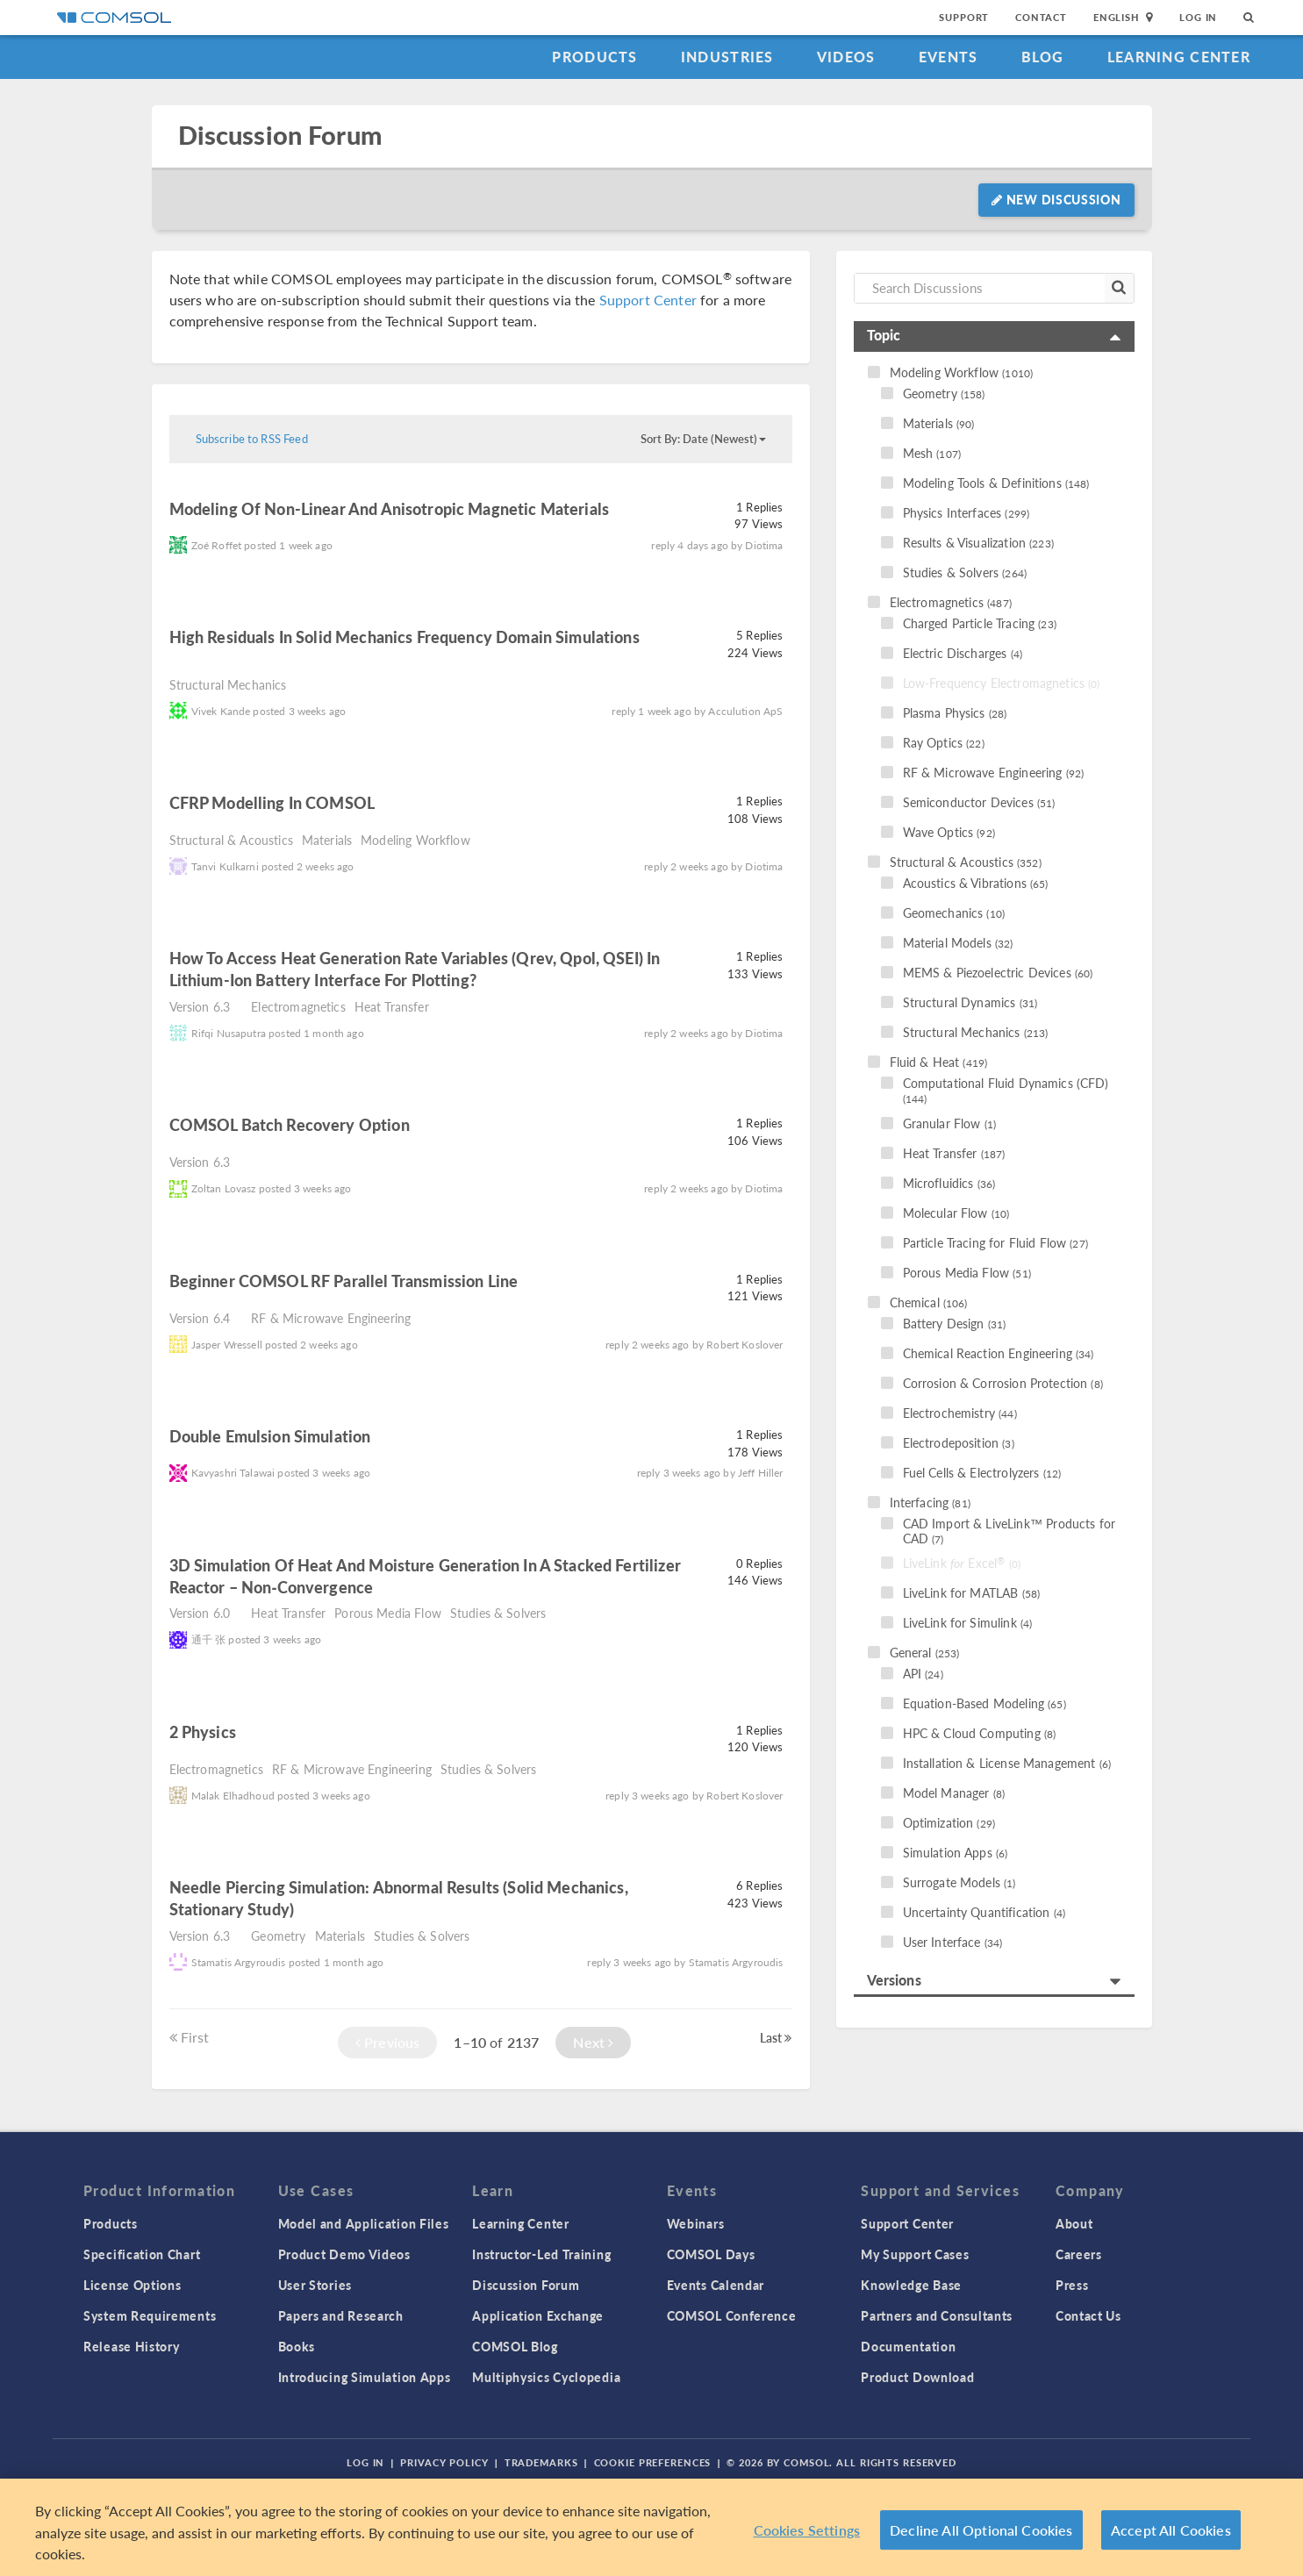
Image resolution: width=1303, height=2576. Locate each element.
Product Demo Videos (344, 2254)
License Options (132, 2284)
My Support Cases (915, 2254)
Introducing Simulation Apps (364, 2377)
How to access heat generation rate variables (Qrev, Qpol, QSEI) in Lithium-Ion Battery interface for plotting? (415, 969)
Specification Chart (141, 2254)
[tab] (994, 336)
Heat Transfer (391, 1006)
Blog (1042, 57)
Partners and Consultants (937, 2315)
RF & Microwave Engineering (331, 1318)
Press (1072, 2284)
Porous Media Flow (387, 1612)
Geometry (278, 1935)
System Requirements (149, 2315)
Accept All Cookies (1171, 2532)
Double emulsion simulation (272, 1436)
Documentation (908, 2346)
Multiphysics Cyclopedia (546, 2377)
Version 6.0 (200, 1612)
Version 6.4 (200, 1318)
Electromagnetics (298, 1006)
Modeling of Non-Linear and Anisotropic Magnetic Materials (389, 508)
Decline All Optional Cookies (981, 2532)
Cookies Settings (807, 2532)
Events (948, 57)
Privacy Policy (444, 2462)
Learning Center (1178, 57)
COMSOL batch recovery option (289, 1124)
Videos (846, 57)
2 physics (202, 1731)
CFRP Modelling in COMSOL (272, 802)
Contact (1041, 17)
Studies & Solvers (498, 1612)
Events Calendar (716, 2284)
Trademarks (541, 2462)
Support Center (648, 300)
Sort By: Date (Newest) (703, 439)
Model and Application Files (363, 2223)
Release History (131, 2346)
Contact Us (1088, 2315)
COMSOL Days (711, 2254)
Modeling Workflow (415, 839)
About (1074, 2223)
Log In (1198, 17)
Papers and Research (341, 2315)
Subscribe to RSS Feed (252, 439)
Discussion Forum (280, 135)
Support (964, 17)
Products (594, 57)
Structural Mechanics (228, 684)
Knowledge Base (911, 2284)
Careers (1079, 2254)
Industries (727, 57)
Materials (327, 839)
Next (593, 2042)
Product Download (917, 2377)
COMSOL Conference (732, 2315)
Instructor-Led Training (541, 2254)
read (633, 511)
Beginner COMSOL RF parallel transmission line (344, 1281)
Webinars (696, 2223)
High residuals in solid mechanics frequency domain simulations (404, 637)
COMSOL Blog (515, 2346)
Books (297, 2346)
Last (776, 2037)
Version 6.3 (200, 1006)
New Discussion (1056, 199)
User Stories (315, 2284)
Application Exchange (538, 2315)
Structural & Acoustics (231, 839)
